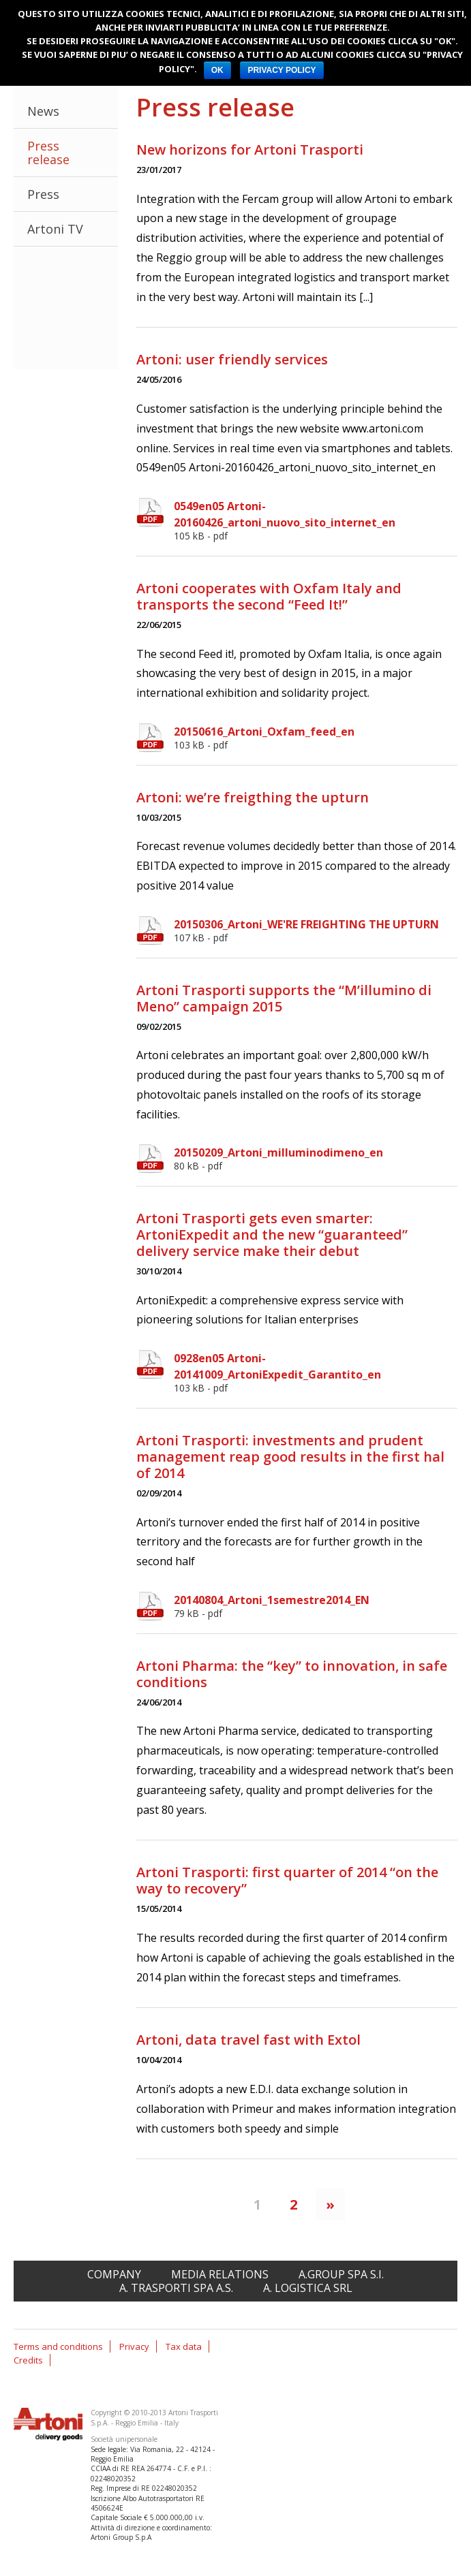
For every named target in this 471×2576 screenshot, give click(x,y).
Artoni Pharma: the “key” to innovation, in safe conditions (291, 1673)
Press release (48, 153)
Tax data (184, 2346)
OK (217, 70)
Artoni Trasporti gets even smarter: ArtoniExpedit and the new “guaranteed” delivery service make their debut (272, 1234)
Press (43, 194)
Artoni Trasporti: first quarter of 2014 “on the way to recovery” (287, 1880)
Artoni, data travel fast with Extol (248, 2039)
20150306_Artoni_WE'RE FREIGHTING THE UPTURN (315, 930)
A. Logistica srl (307, 2287)
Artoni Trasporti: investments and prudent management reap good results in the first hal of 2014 (290, 1456)
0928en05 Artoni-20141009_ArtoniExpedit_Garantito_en (315, 1372)
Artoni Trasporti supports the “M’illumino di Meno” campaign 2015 (283, 998)
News (43, 111)
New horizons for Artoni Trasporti (249, 149)
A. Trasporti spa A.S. (176, 2287)
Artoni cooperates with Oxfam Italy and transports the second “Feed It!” (268, 596)
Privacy (134, 2346)
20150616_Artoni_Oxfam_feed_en (315, 737)
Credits (28, 2360)
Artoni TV (55, 229)
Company (114, 2274)
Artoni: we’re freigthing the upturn (252, 797)
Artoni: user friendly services (232, 359)
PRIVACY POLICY (281, 70)
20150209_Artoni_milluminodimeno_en (315, 1158)
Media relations (220, 2274)
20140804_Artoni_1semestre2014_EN (315, 1606)
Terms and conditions (58, 2346)
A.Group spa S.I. (341, 2274)
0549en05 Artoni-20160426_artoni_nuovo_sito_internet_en (315, 520)
